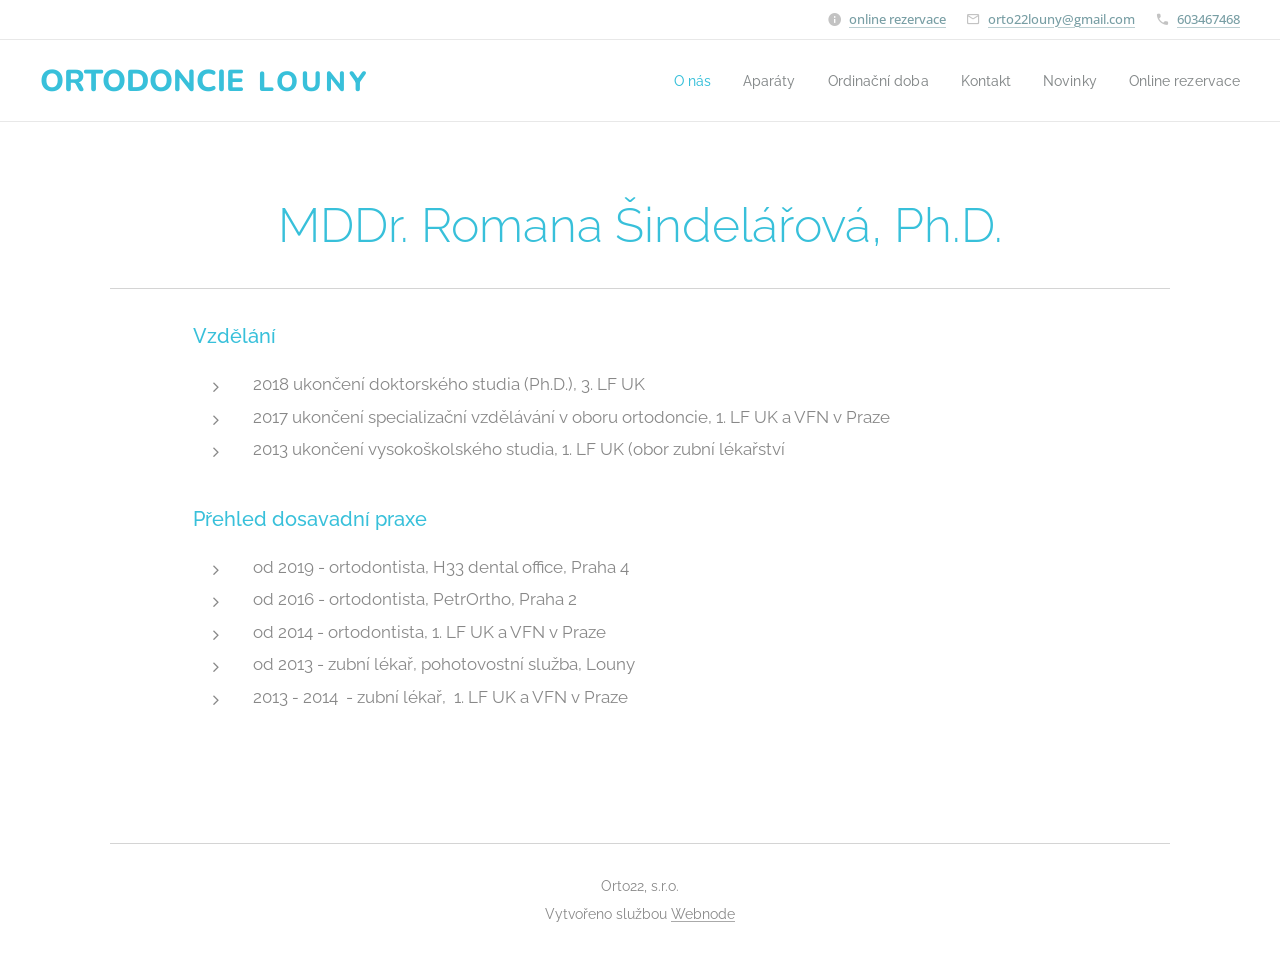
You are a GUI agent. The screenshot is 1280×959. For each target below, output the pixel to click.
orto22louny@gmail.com (1061, 19)
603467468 (1208, 19)
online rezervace (897, 19)
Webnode (703, 914)
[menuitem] (665, 81)
